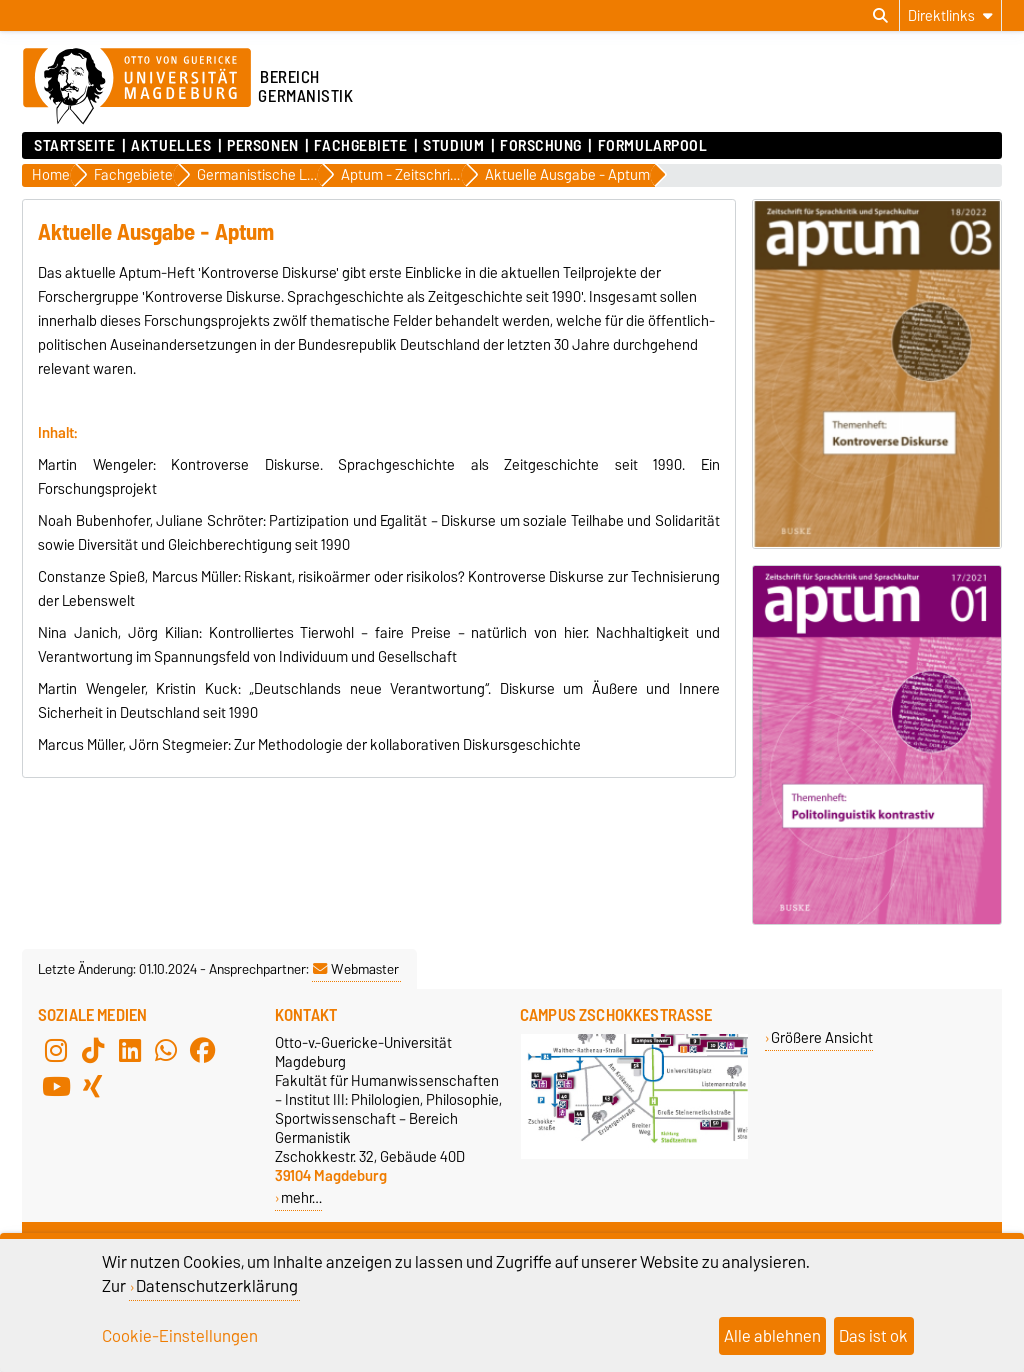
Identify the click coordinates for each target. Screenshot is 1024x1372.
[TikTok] (93, 1051)
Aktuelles (171, 146)
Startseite (75, 146)
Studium (453, 146)
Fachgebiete (360, 146)
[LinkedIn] (130, 1051)
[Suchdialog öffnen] (880, 16)
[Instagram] (56, 1051)
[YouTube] (56, 1087)
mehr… (301, 1197)
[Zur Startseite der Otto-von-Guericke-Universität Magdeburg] (137, 87)
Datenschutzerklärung (217, 1286)
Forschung (541, 146)
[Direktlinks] (950, 15)
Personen (262, 146)
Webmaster (356, 969)
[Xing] (93, 1087)
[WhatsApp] (166, 1051)
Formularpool (653, 146)
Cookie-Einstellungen (180, 1336)
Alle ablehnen (772, 1336)
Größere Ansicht (822, 1037)
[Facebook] (203, 1051)
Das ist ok (873, 1336)
